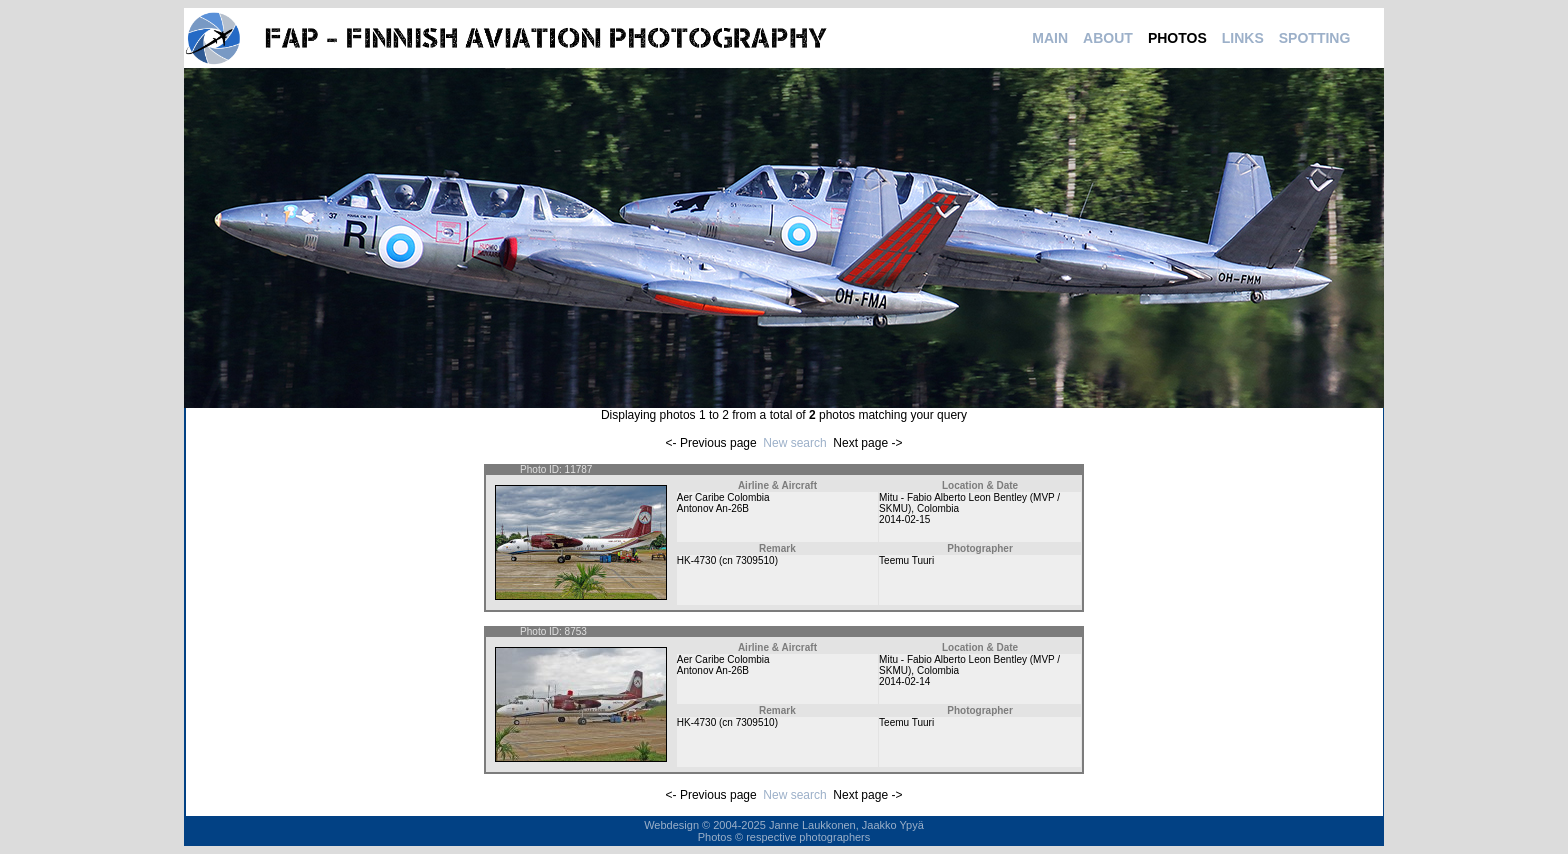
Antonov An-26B (713, 508)
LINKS (1243, 38)
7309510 (755, 560)
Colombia (938, 508)
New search (794, 443)
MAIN (1050, 38)
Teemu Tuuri (906, 560)
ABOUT (1108, 38)
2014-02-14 (904, 681)
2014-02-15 (904, 519)
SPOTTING (1315, 38)
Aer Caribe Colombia (723, 497)
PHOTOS (1177, 38)
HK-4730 (696, 560)
